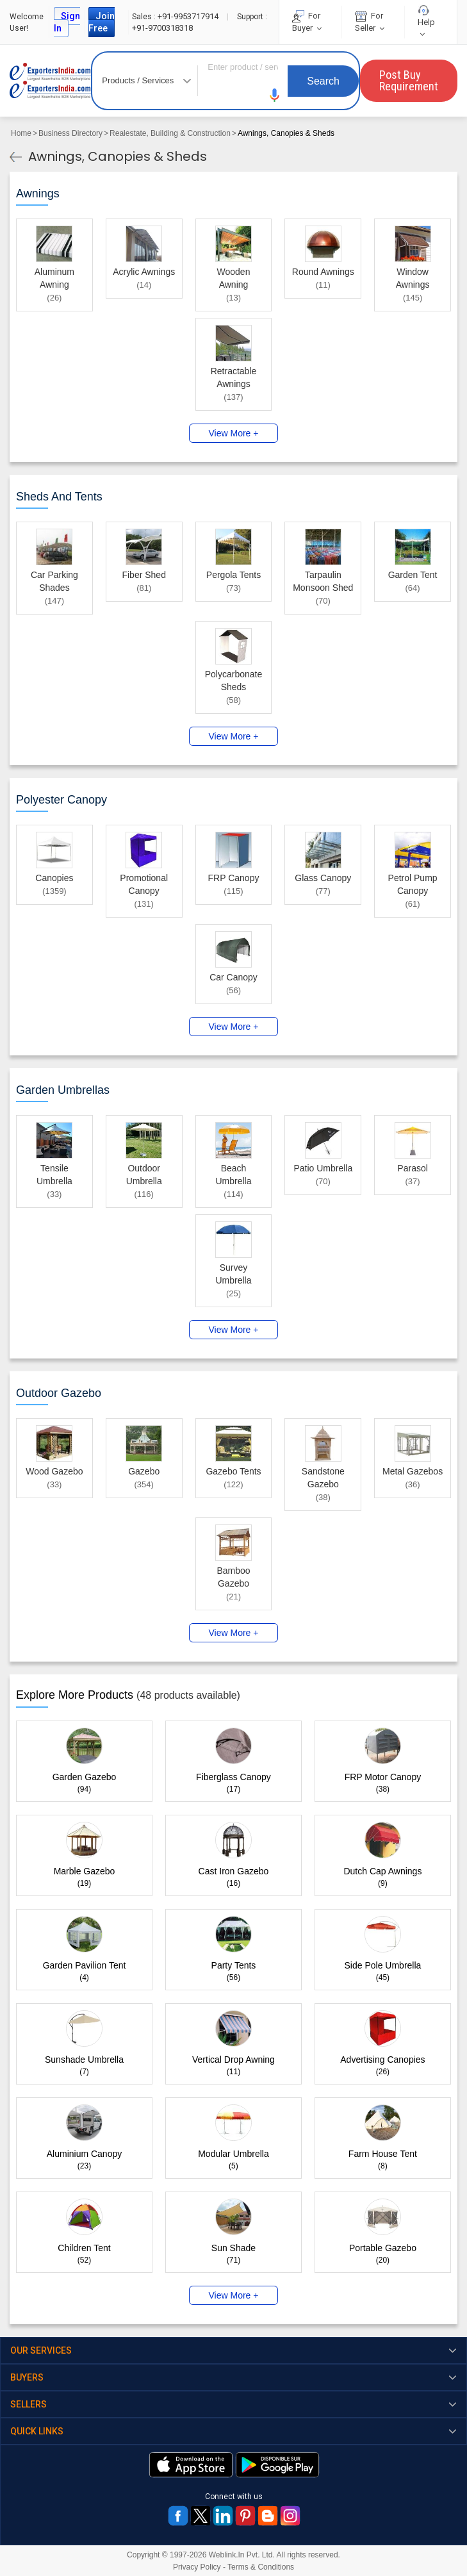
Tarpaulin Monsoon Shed (323, 581)
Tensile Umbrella (54, 1174)
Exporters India (50, 81)
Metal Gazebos (412, 1471)
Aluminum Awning (54, 278)
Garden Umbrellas (63, 1090)
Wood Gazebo (54, 1471)
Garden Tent (413, 575)
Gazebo (144, 1471)
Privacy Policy (197, 2567)
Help (426, 21)
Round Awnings (323, 272)
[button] (275, 95)
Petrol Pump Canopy (413, 884)
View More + (234, 433)
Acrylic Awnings (144, 272)
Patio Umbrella (322, 1168)
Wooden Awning (233, 278)
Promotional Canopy (144, 884)
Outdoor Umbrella (144, 1174)
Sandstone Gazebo (323, 1477)
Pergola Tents (233, 575)
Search (323, 81)
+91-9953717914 (176, 16)
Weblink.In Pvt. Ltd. (242, 2554)
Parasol (412, 1168)
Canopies (54, 878)
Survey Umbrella (233, 1273)
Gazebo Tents (233, 1471)
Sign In (67, 22)
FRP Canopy (233, 878)
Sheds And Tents (59, 496)
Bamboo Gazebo (233, 1577)
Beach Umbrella (233, 1174)
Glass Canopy (323, 878)
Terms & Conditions (260, 2567)
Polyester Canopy (61, 799)
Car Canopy (233, 977)
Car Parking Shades (54, 581)
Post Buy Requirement (408, 80)
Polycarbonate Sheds (234, 680)
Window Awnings (413, 278)
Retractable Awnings (234, 377)
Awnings (38, 193)
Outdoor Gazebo (58, 1393)
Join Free (101, 22)
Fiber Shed (143, 575)
